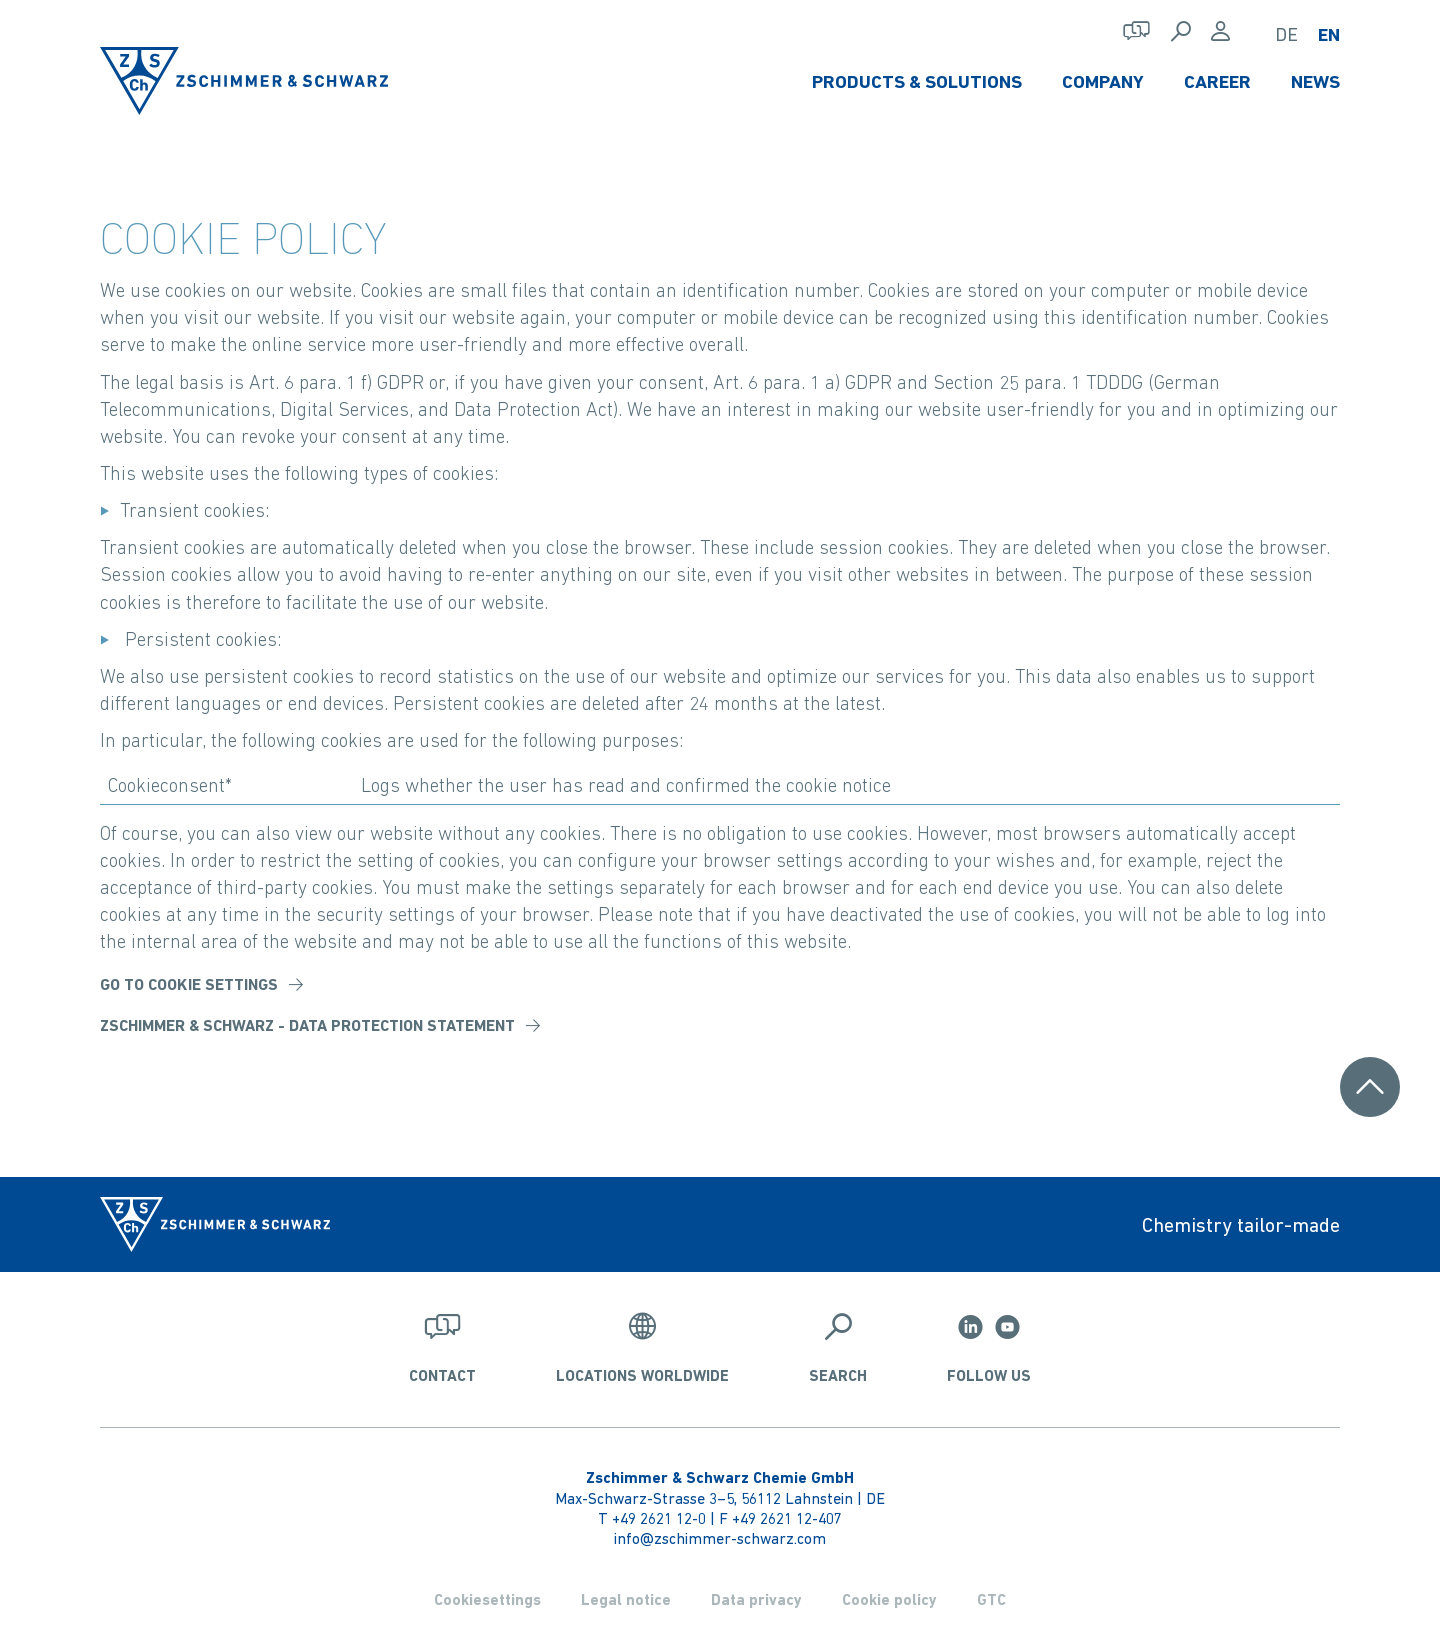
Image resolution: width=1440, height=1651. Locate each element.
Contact (442, 1376)
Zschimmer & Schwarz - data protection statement (307, 1025)
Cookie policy (889, 1600)
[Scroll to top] (1370, 1087)
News (1315, 81)
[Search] (1181, 31)
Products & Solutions (917, 81)
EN (1329, 34)
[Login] (1220, 31)
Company (1103, 81)
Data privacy (756, 1600)
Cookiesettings (487, 1600)
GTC (991, 1600)
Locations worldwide (642, 1376)
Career (1217, 81)
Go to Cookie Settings (189, 984)
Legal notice (626, 1600)
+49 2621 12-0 (659, 1518)
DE (1286, 34)
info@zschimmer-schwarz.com (720, 1538)
